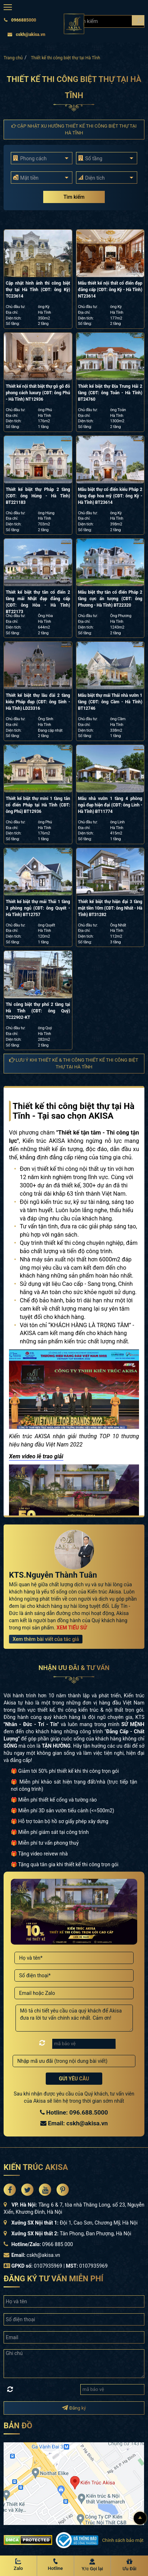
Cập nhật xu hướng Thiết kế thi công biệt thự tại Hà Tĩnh (73, 129)
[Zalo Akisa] (18, 2565)
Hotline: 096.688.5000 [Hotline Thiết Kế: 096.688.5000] (74, 2112)
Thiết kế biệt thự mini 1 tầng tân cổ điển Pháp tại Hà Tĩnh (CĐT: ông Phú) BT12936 (38, 805)
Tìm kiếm (73, 197)
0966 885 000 (57, 2244)
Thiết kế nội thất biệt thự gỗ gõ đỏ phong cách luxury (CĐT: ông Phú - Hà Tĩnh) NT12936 (38, 393)
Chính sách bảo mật (122, 2540)
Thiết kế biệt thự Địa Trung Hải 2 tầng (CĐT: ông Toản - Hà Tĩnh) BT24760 (110, 393)
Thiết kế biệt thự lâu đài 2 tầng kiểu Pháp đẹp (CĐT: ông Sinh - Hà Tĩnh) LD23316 (38, 702)
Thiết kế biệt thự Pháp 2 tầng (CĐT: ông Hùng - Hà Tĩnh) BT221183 (38, 496)
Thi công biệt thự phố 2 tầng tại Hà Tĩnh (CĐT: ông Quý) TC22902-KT (38, 1011)
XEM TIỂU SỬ (72, 1627)
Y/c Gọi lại (92, 2568)
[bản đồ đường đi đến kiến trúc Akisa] (74, 2483)
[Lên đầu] (140, 2518)
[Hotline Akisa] (55, 2565)
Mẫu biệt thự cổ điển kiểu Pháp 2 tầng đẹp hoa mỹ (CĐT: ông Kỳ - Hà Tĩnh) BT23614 (110, 496)
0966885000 (20, 20)
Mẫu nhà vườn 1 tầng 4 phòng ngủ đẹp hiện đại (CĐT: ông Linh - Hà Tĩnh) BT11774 (110, 805)
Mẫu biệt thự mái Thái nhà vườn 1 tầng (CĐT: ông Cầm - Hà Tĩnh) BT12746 (110, 702)
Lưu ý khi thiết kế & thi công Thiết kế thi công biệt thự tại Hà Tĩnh (73, 1063)
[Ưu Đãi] (129, 2565)
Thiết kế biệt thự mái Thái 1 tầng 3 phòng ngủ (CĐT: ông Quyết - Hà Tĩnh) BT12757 (38, 908)
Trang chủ (13, 57)
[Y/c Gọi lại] (92, 2565)
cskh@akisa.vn (26, 34)
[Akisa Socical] (10, 2190)
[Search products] (138, 20)
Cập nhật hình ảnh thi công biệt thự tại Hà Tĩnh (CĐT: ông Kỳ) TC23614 (38, 290)
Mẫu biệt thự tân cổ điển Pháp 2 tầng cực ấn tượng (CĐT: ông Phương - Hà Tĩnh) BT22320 (110, 599)
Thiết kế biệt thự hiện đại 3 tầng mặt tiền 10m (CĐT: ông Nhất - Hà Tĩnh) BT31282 (110, 908)
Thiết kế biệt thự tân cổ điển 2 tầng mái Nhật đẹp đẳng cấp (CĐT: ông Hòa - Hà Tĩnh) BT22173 (38, 602)
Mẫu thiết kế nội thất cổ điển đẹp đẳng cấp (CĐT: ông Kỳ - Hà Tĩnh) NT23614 (110, 290)
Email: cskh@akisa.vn (74, 2123)
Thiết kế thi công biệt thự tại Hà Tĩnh (65, 57)
